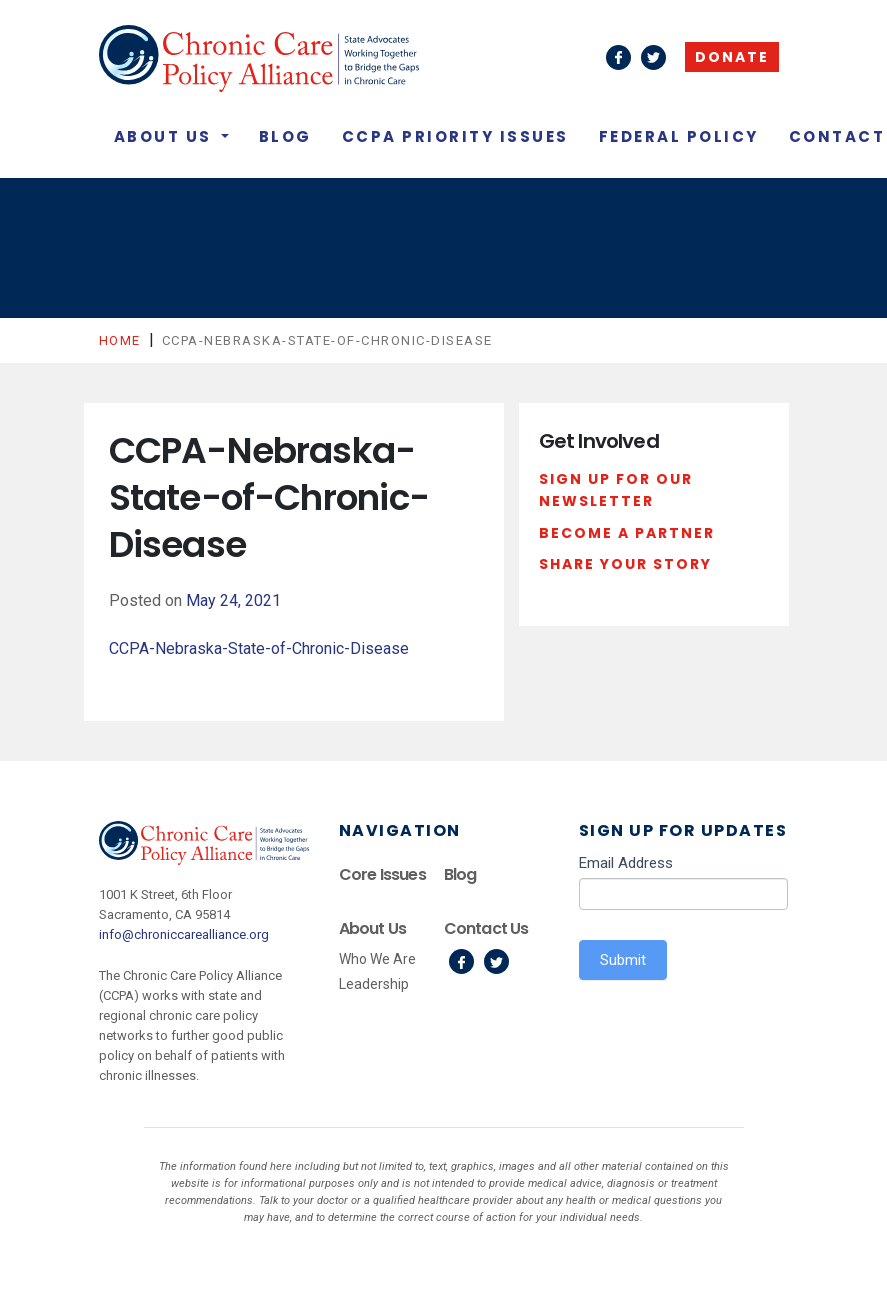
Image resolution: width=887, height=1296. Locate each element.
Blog (285, 136)
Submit (623, 960)
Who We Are (377, 959)
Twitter (496, 961)
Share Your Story (625, 564)
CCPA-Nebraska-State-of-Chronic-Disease (259, 648)
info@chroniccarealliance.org (184, 934)
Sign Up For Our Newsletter (616, 490)
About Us (166, 136)
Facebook (461, 961)
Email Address (626, 863)
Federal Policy (679, 136)
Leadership (374, 984)
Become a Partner (627, 533)
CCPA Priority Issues (455, 136)
